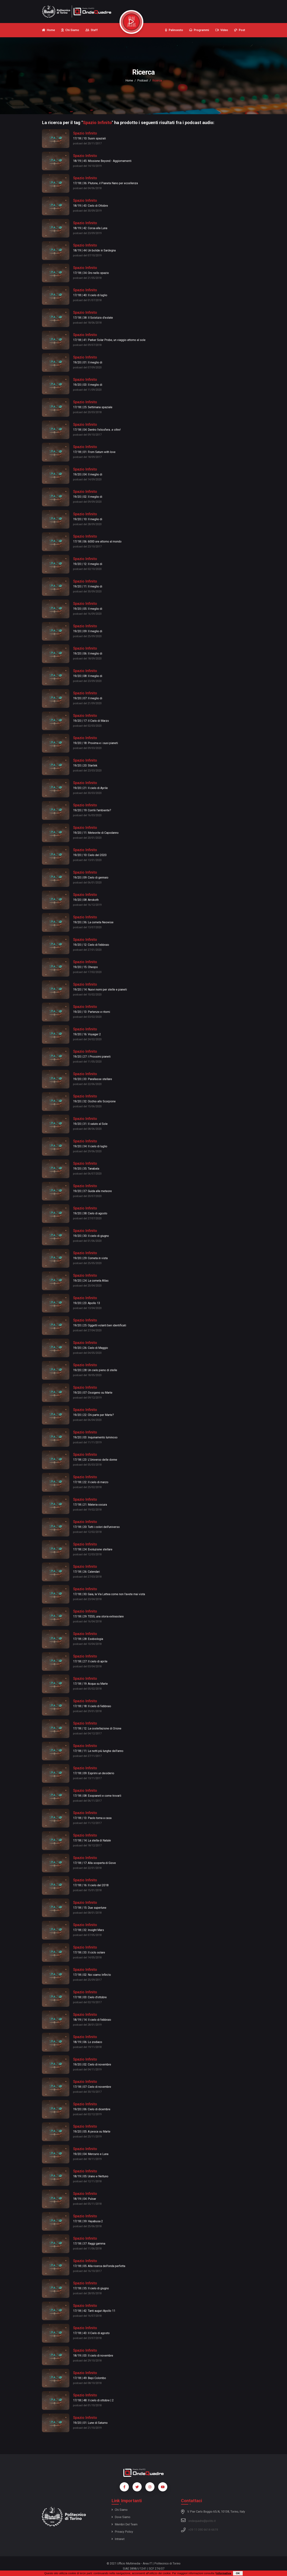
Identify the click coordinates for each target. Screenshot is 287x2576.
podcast (142, 80)
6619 (214, 2529)
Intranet (117, 2539)
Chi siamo (119, 2509)
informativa (223, 2573)
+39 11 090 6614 (199, 2529)
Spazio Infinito (85, 133)
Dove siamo (120, 2517)
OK (238, 2573)
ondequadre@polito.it (198, 2520)
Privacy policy (122, 2531)
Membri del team (124, 2524)
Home (129, 80)
